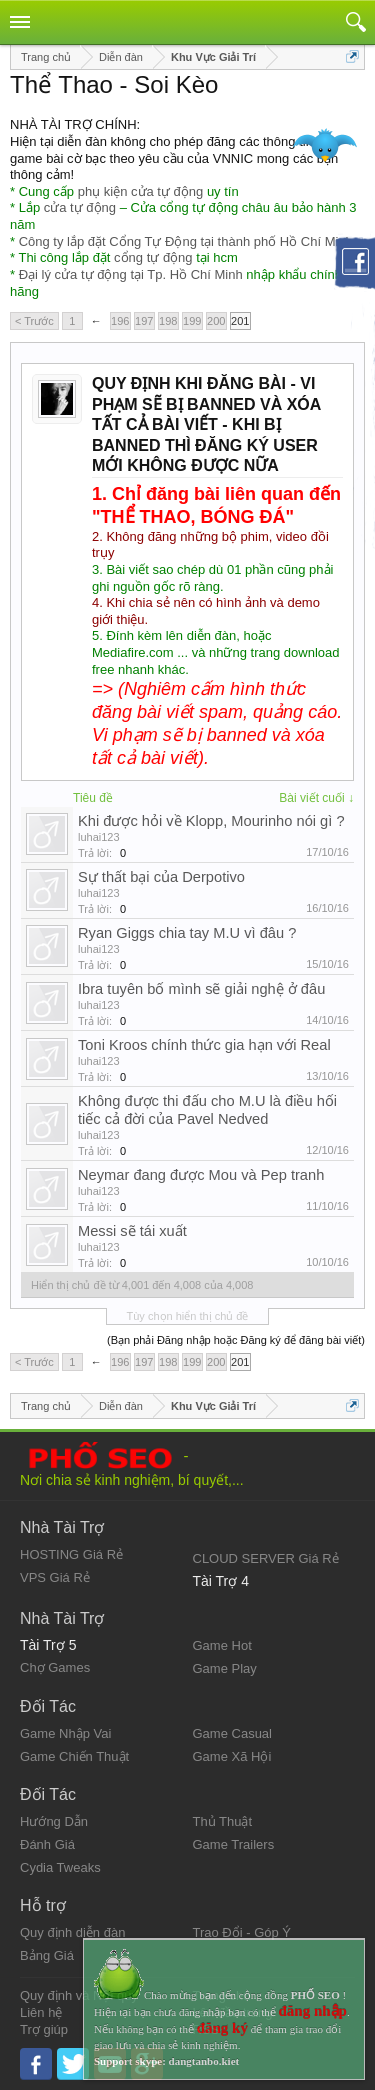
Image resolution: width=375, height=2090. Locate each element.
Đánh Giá (47, 1844)
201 (240, 321)
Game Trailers (234, 1844)
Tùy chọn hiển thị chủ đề (188, 1316)
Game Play (225, 1668)
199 (192, 321)
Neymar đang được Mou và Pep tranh (201, 1175)
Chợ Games (55, 1667)
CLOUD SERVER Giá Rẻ (266, 1558)
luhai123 (99, 837)
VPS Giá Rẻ (55, 1577)
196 (120, 321)
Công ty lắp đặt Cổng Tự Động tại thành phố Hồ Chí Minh (186, 241)
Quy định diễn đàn (72, 1932)
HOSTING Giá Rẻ (71, 1554)
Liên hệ (41, 2012)
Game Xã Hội (232, 1756)
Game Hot (222, 1645)
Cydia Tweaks (60, 1867)
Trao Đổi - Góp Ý (242, 1932)
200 (216, 321)
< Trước (34, 321)
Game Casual (232, 1733)
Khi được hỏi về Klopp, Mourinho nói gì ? (211, 821)
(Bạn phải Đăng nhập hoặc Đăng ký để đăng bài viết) (236, 1340)
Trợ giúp (44, 2029)
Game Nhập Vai (65, 1733)
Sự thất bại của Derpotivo (161, 877)
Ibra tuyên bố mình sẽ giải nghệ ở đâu (201, 989)
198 (168, 321)
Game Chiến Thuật (74, 1756)
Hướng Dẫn (54, 1821)
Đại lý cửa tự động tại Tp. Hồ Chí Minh (131, 274)
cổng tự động (153, 257)
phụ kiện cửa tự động (141, 191)
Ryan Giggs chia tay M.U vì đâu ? (187, 933)
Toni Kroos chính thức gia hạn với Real (204, 1045)
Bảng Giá (47, 1955)
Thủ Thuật (223, 1821)
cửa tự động (80, 207)
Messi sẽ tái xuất (132, 1231)
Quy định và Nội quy (79, 1995)
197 (144, 321)
